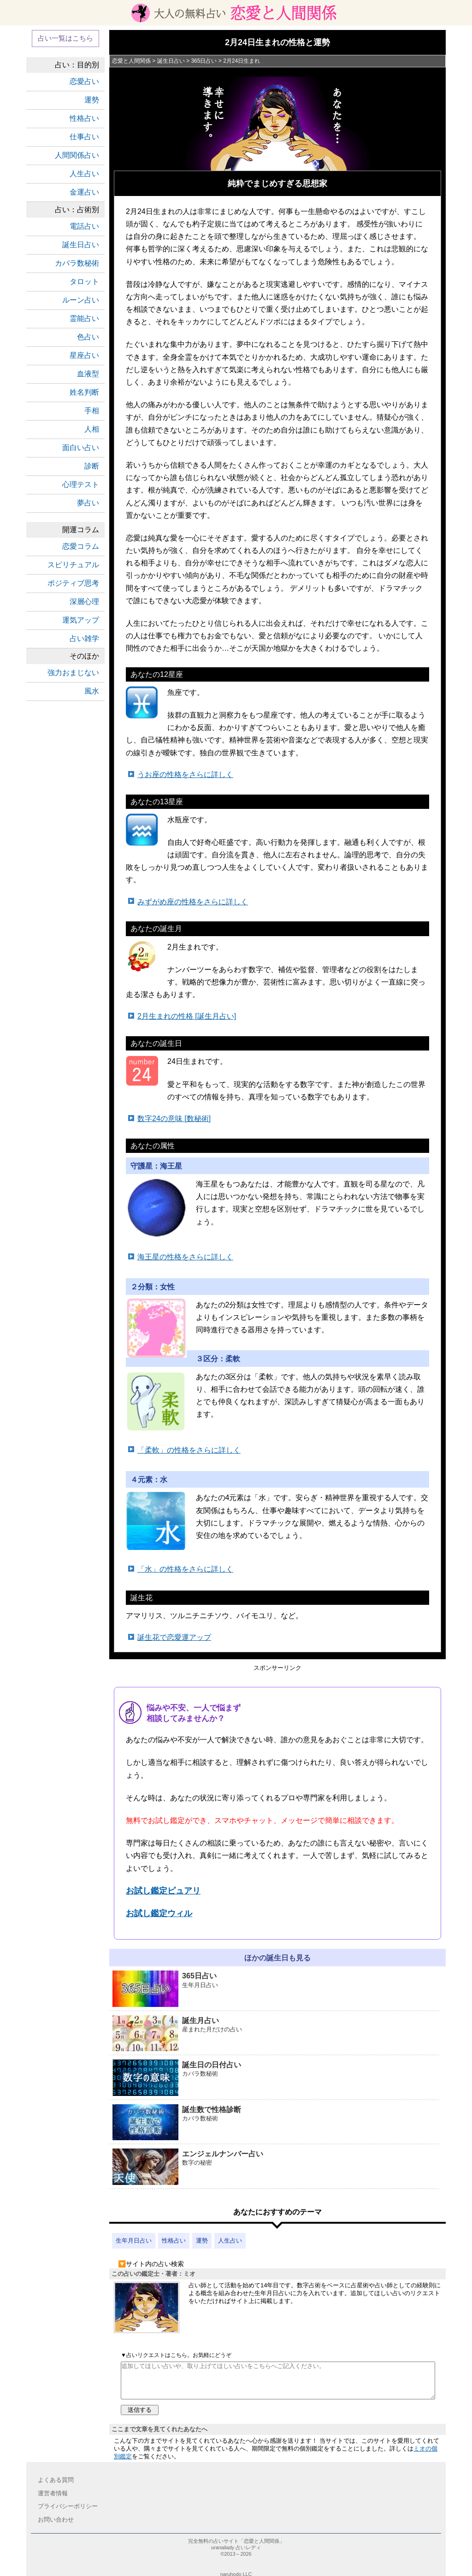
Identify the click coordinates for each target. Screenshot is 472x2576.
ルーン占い (80, 300)
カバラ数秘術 (77, 263)
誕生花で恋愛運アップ (174, 1637)
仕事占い (84, 137)
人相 (91, 429)
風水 (91, 691)
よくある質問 (56, 2479)
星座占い (84, 355)
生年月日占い (134, 2240)
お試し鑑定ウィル (159, 1913)
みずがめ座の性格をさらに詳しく (192, 902)
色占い (88, 337)
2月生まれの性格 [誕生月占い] (186, 1016)
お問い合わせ (56, 2519)
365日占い (275, 1989)
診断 (91, 466)
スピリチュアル (73, 565)
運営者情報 (53, 2493)
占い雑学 (84, 638)
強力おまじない (73, 673)
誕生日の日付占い (275, 2078)
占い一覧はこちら (65, 38)
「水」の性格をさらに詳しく (185, 1569)
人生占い (230, 2240)
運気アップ (80, 620)
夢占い (88, 503)
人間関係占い (77, 155)
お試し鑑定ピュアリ (163, 1890)
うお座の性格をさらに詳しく (185, 774)
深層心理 (84, 601)
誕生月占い (275, 2034)
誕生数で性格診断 (275, 2122)
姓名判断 (84, 392)
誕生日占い (80, 245)
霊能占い (84, 318)
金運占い (84, 192)
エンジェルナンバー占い (275, 2167)
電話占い (84, 226)
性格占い (174, 2240)
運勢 (202, 2240)
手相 (91, 411)
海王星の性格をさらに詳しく (185, 1257)
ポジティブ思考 (73, 583)
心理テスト (80, 484)
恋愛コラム (80, 546)
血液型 (88, 374)
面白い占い (80, 447)
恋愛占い (84, 81)
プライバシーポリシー (68, 2506)
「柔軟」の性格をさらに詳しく (189, 1450)
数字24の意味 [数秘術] (174, 1118)
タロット (84, 281)
